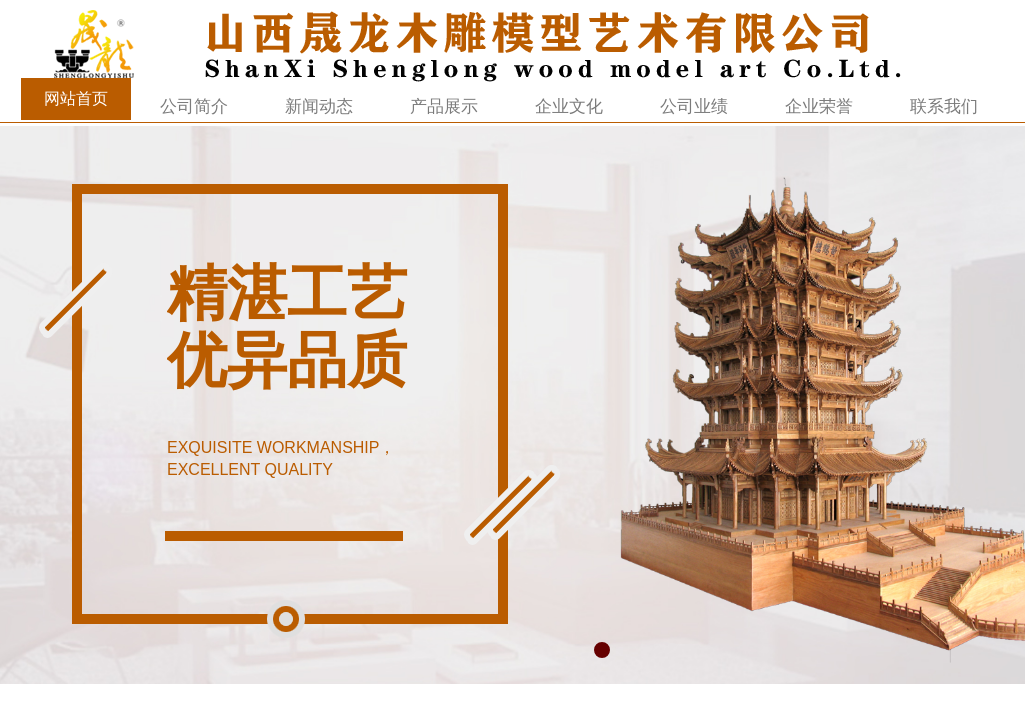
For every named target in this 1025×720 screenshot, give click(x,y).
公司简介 (194, 106)
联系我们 (944, 106)
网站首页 (76, 98)
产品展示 (444, 106)
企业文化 (569, 106)
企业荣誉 (819, 106)
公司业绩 (694, 106)
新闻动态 (319, 106)
